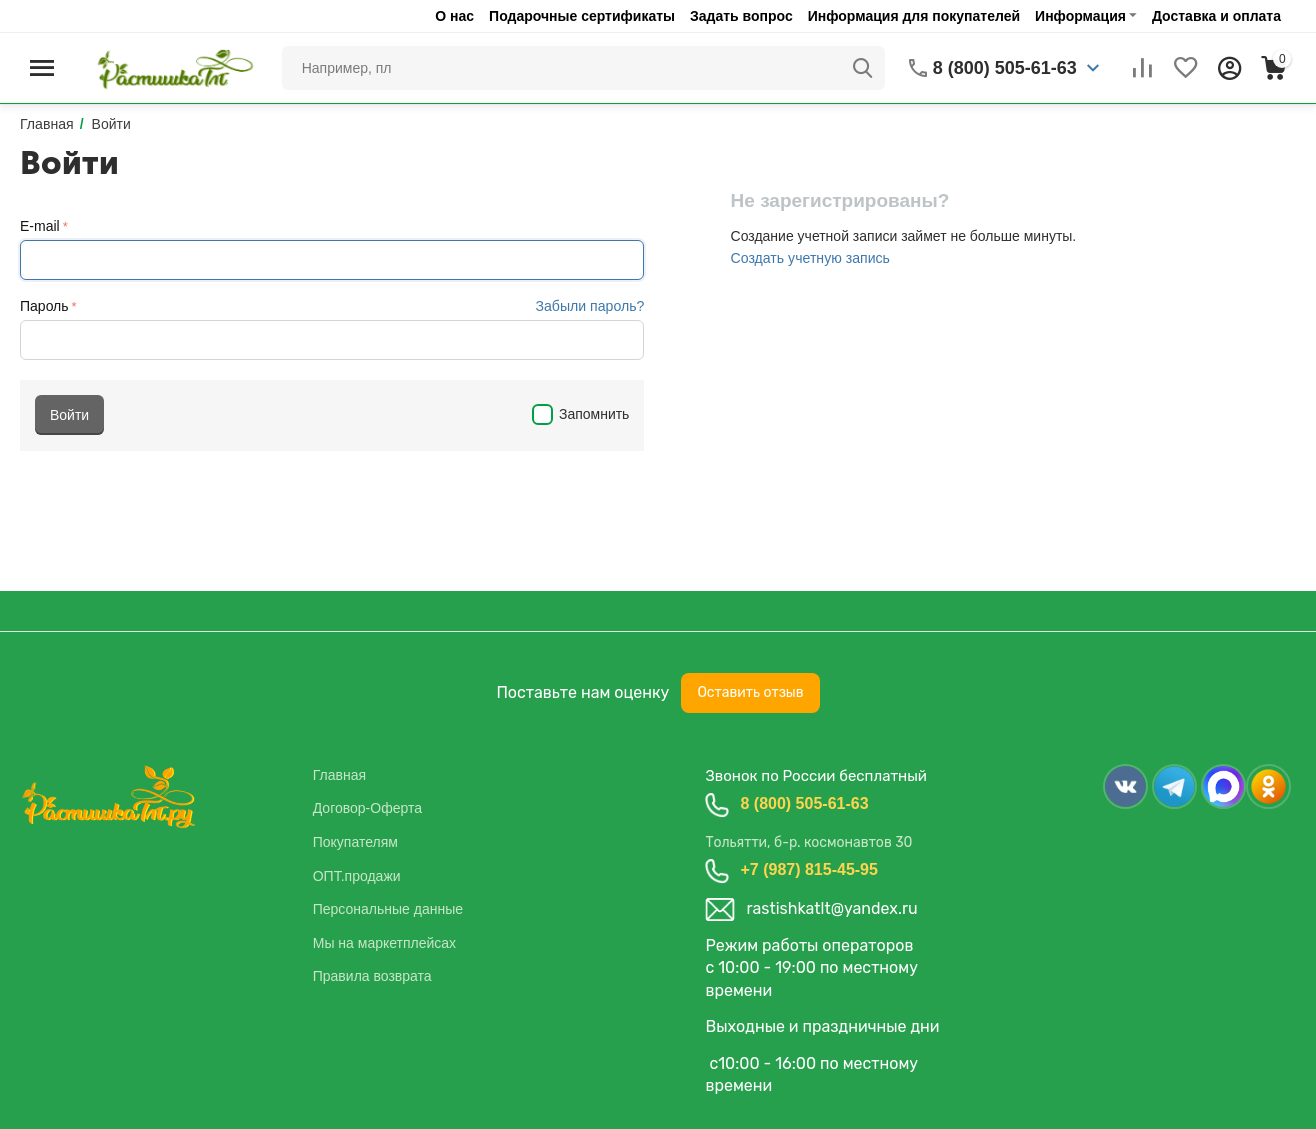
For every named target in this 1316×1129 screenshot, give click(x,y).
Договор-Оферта (367, 808)
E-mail (40, 226)
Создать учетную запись (810, 258)
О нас (454, 16)
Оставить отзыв (750, 692)
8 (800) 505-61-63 (804, 803)
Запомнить (580, 414)
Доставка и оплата (1216, 16)
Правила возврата (372, 976)
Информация (1080, 16)
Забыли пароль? (590, 306)
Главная (339, 775)
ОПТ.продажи (357, 876)
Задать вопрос (741, 16)
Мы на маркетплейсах (384, 943)
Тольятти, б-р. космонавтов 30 (808, 842)
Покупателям (355, 842)
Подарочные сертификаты (582, 16)
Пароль (44, 306)
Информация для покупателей (914, 16)
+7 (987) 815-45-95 (808, 869)
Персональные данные (388, 909)
